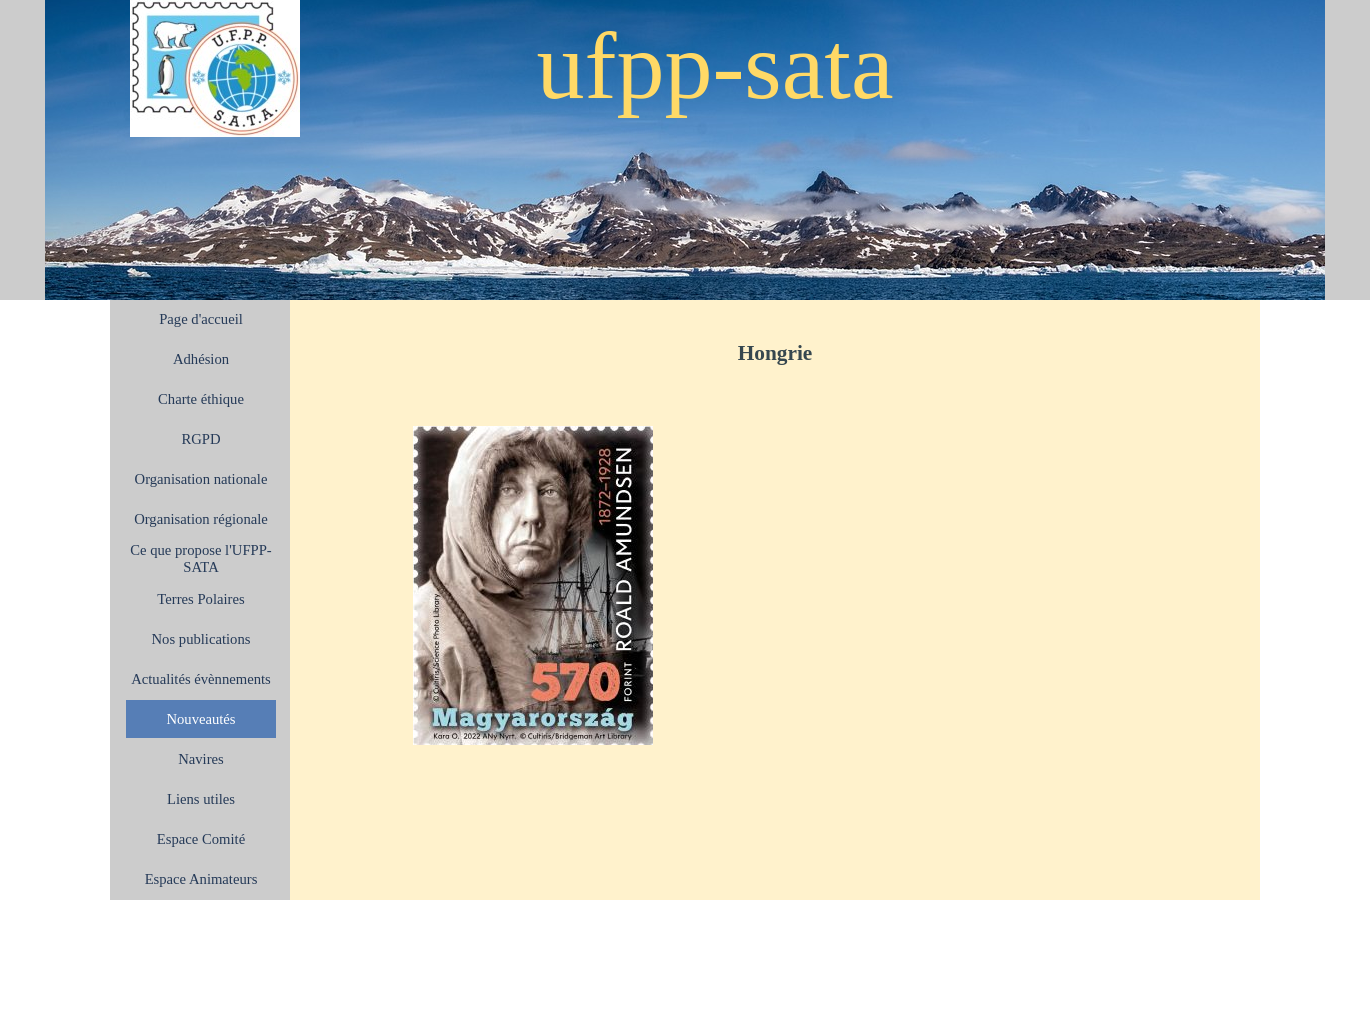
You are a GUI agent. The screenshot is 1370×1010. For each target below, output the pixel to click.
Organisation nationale (201, 479)
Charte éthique (201, 399)
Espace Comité (201, 839)
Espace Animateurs (201, 879)
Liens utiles (201, 799)
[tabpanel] (775, 353)
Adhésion (201, 359)
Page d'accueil (201, 319)
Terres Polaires (200, 599)
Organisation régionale (201, 519)
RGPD (200, 439)
